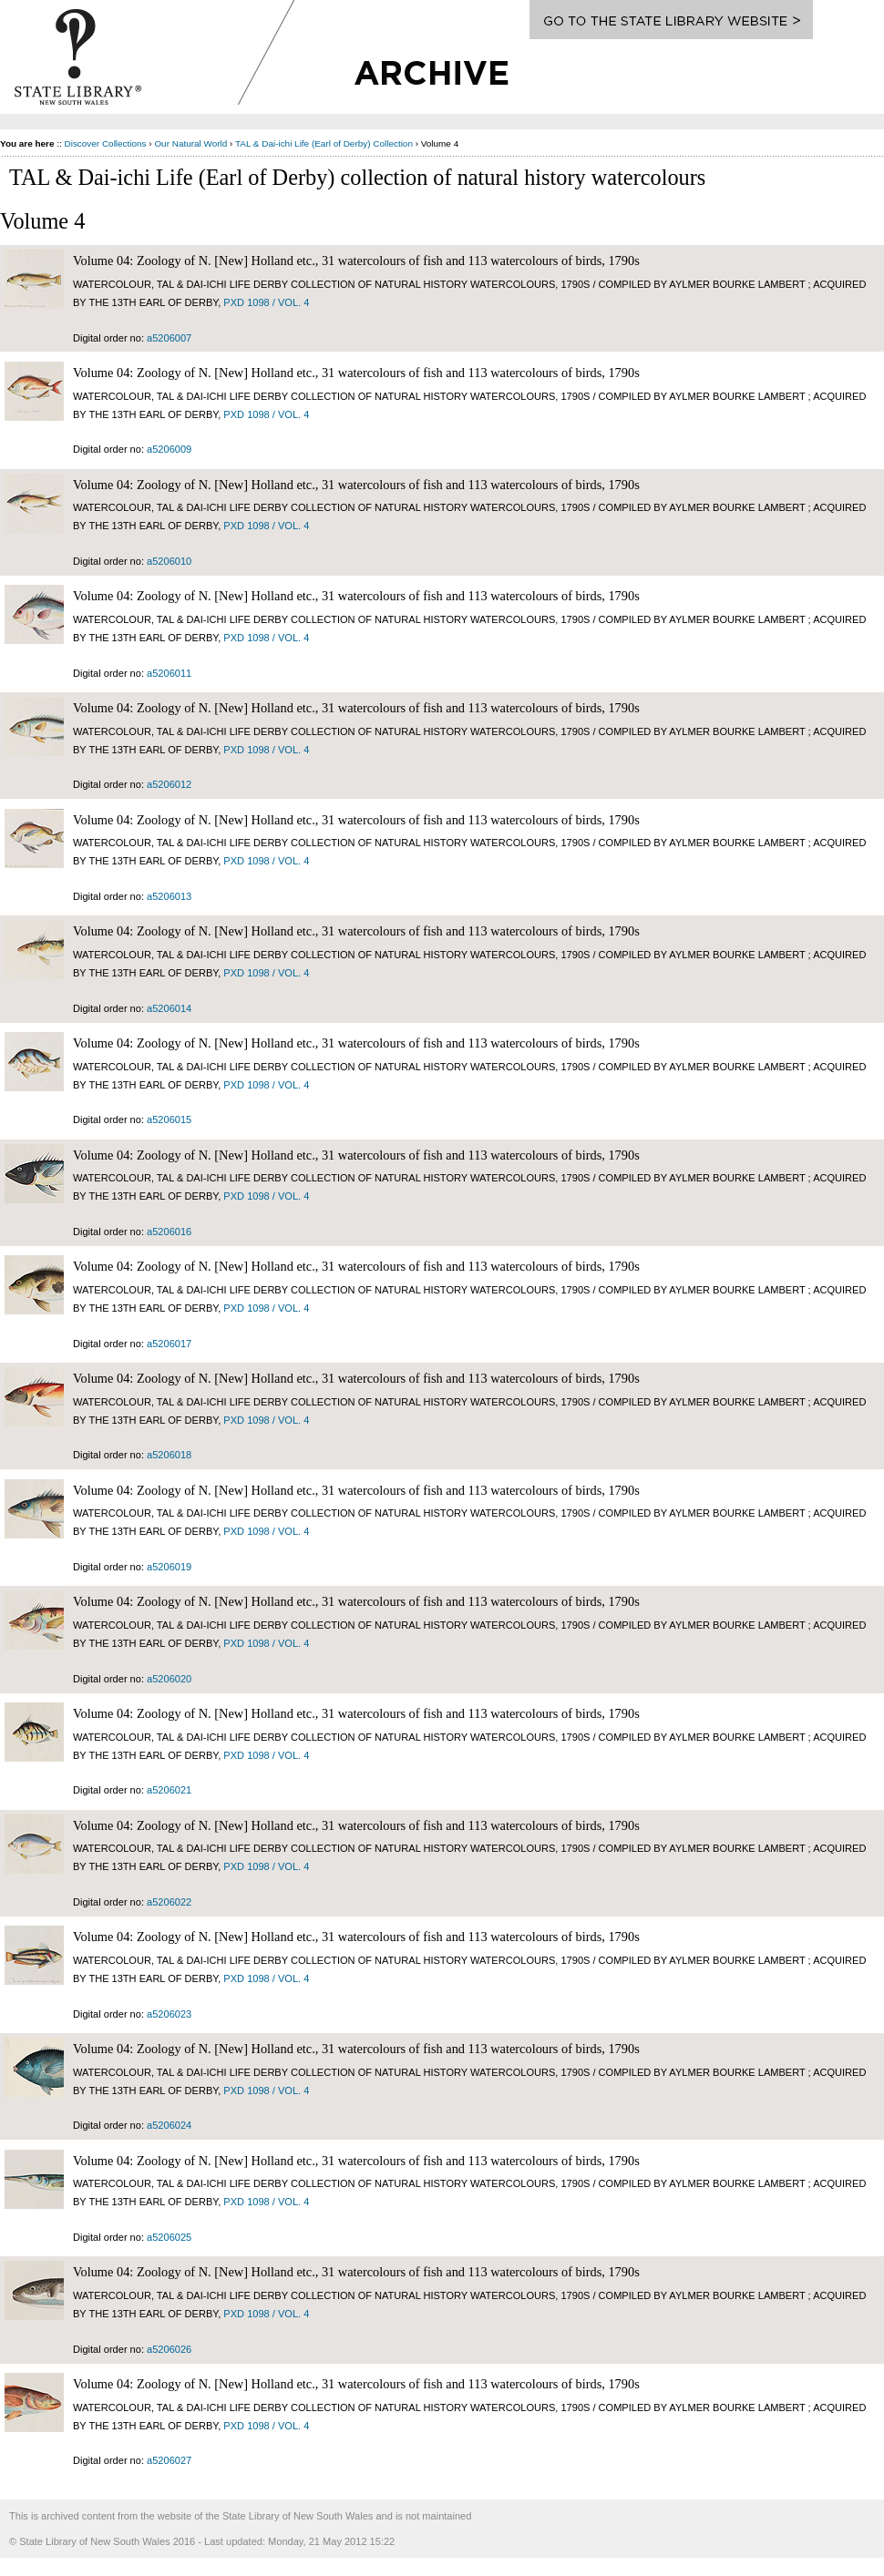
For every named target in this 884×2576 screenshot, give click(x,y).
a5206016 (169, 1231)
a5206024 (169, 2125)
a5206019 (169, 1566)
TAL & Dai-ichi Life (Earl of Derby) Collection (324, 143)
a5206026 (169, 2349)
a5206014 (169, 1008)
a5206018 (169, 1454)
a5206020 (169, 1678)
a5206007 (169, 337)
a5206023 (169, 2014)
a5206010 (169, 561)
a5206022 (169, 1901)
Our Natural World (190, 143)
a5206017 (169, 1343)
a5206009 (169, 449)
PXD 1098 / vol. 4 (266, 302)
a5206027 (169, 2460)
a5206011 (169, 673)
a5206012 (169, 784)
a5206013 (169, 896)
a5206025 (169, 2237)
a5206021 (169, 1789)
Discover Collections (106, 143)
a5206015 (169, 1119)
